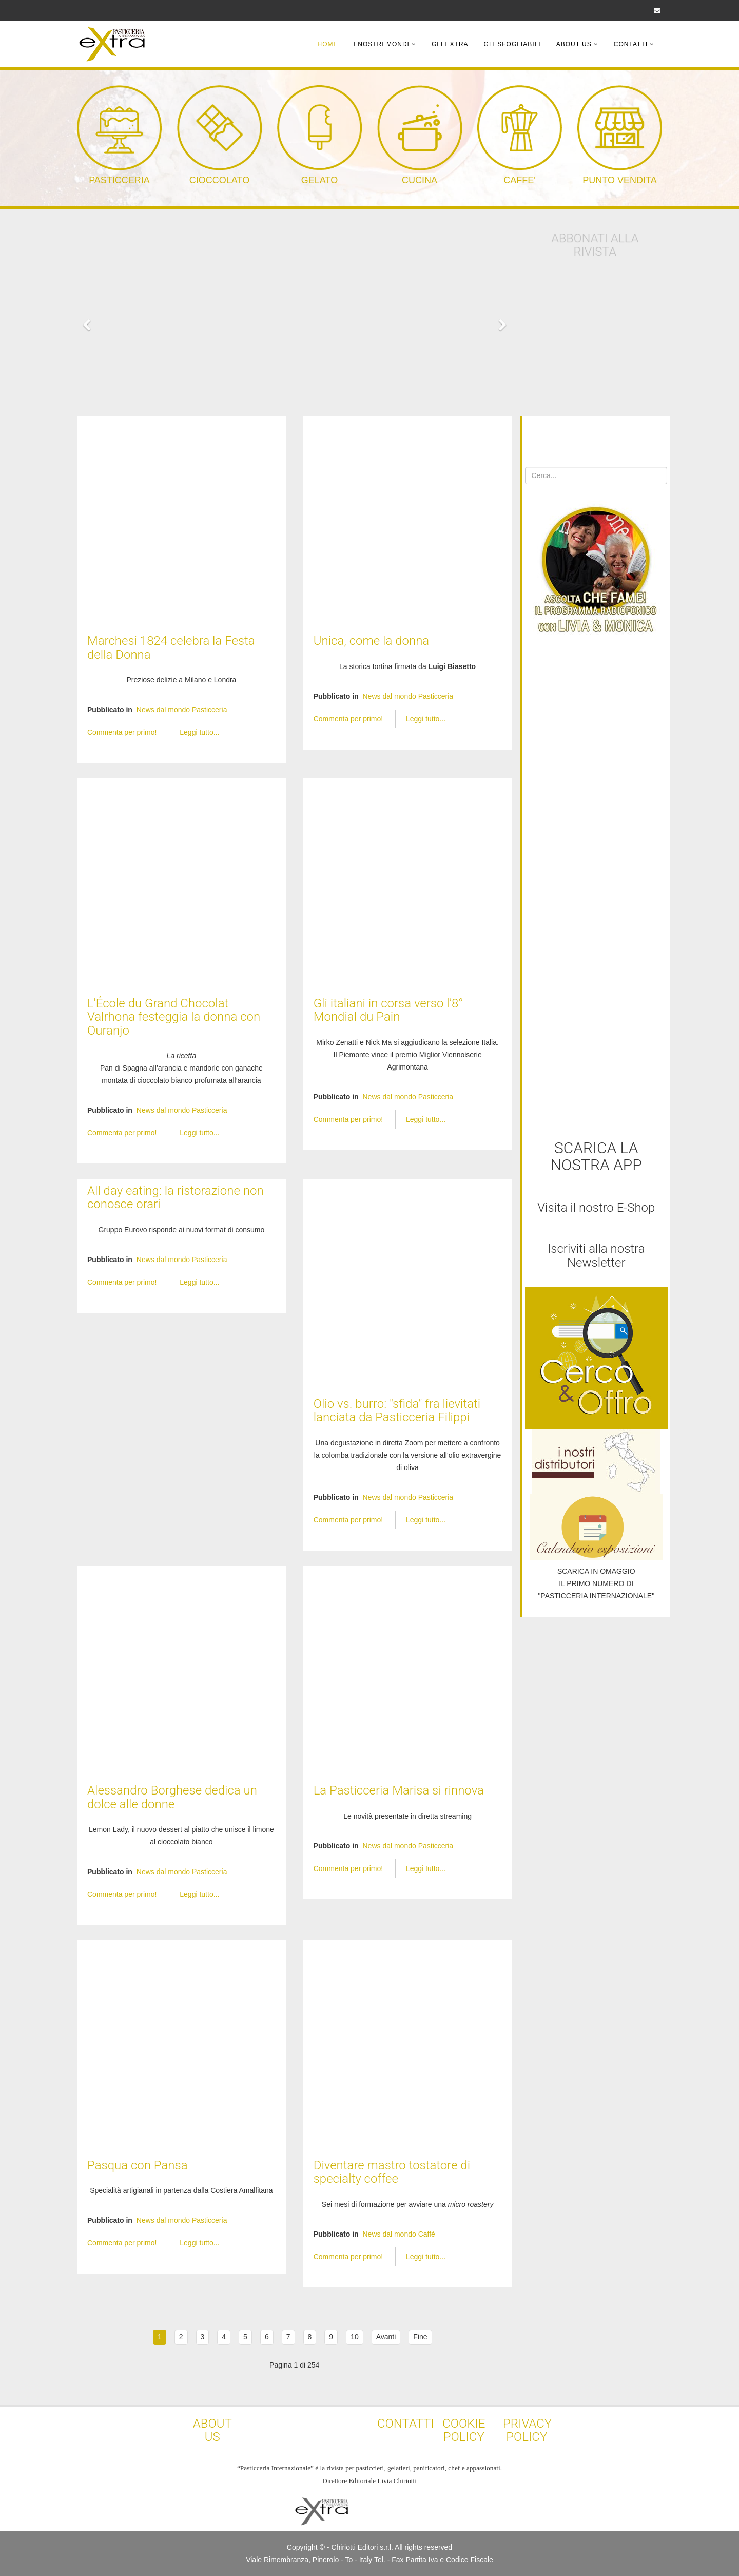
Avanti (386, 2337)
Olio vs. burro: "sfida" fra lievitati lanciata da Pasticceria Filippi (397, 1410)
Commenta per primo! (123, 732)
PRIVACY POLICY (527, 2430)
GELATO (319, 180)
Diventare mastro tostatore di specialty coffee (392, 2172)
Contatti (631, 44)
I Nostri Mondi (382, 44)
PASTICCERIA (119, 180)
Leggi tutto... (199, 732)
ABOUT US (212, 2430)
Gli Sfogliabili (512, 44)
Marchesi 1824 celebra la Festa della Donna (171, 647)
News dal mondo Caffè (398, 2234)
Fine (420, 2337)
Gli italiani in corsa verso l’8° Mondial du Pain (388, 1010)
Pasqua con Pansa (137, 2165)
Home (328, 44)
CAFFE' (519, 180)
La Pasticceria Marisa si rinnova (399, 1790)
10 (355, 2337)
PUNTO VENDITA (619, 180)
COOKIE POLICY (463, 2430)
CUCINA (419, 180)
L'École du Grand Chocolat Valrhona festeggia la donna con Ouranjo (173, 1017)
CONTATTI (405, 2423)
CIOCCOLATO (219, 180)
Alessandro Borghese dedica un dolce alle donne (172, 1797)
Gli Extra (450, 44)
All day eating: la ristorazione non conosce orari (175, 1197)
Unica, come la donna (372, 641)
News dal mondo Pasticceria (182, 709)
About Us (574, 44)
